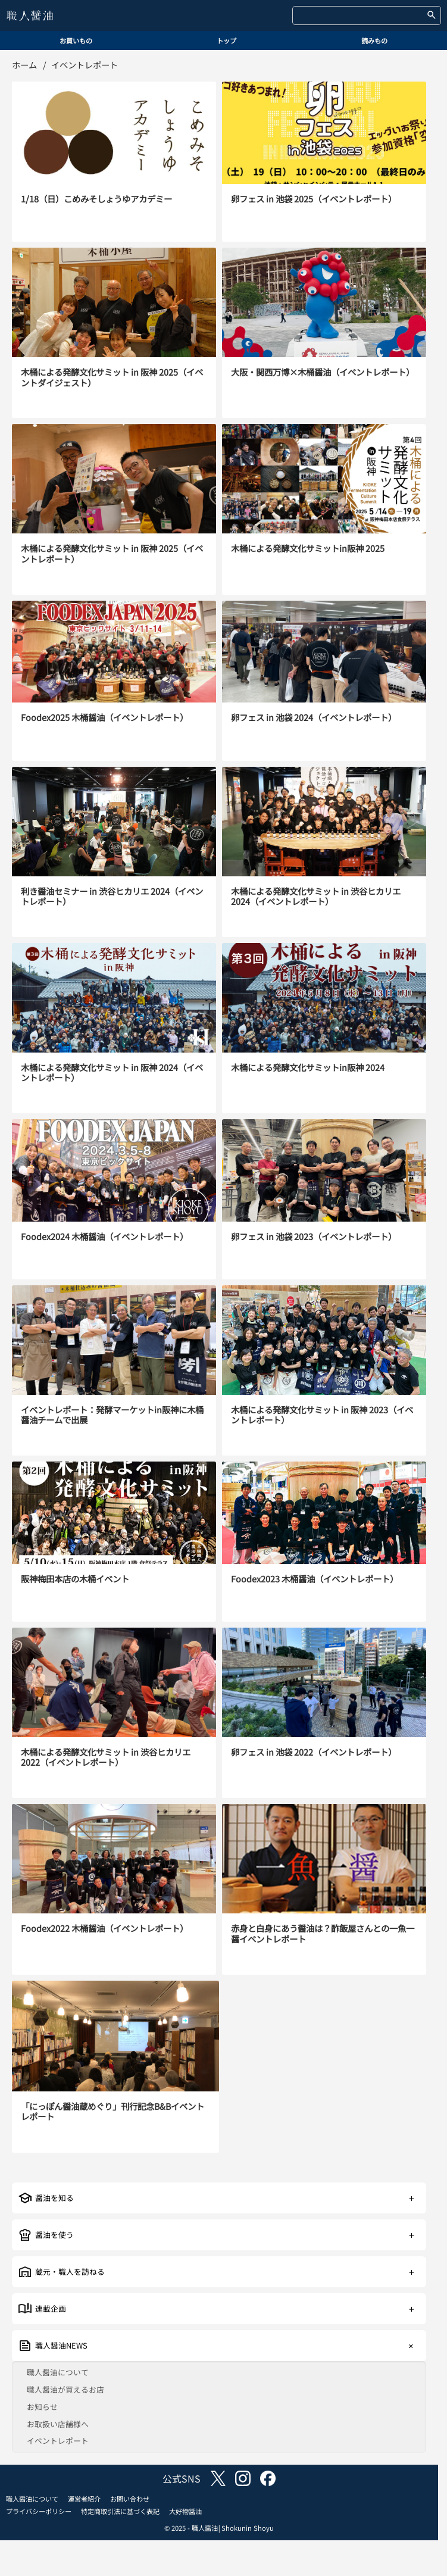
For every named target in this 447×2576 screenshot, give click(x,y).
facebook (268, 2478)
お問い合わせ (129, 2498)
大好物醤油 (185, 2511)
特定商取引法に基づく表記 (120, 2511)
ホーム (24, 64)
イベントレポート (58, 2441)
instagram (243, 2478)
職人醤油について (58, 2373)
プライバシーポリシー (38, 2511)
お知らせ (42, 2407)
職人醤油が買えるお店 (65, 2390)
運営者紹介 (84, 2498)
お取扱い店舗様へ (58, 2424)
